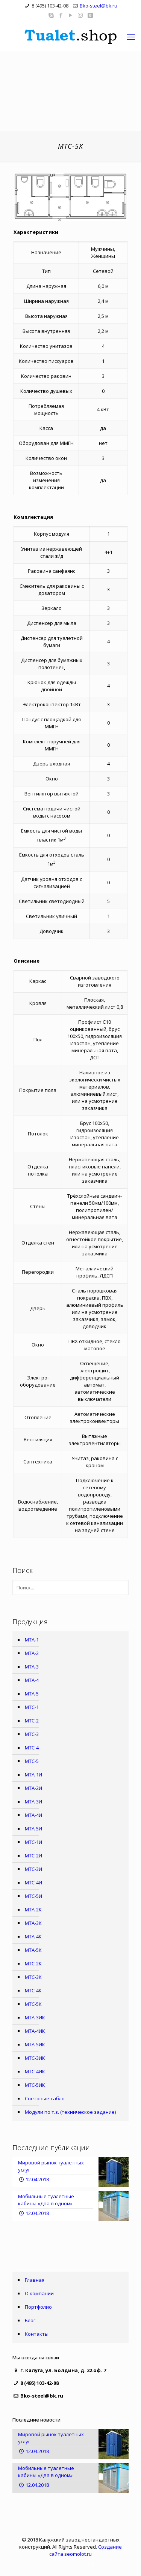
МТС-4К (33, 1990)
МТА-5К (33, 1950)
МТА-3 (32, 1666)
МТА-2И (33, 1788)
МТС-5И (33, 1896)
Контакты (37, 2333)
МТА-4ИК (35, 2031)
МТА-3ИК (35, 2017)
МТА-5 (32, 1693)
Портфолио (38, 2306)
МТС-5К (33, 2004)
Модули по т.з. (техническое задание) (70, 2112)
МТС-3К (33, 1977)
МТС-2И (33, 1855)
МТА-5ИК (35, 2044)
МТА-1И (33, 1774)
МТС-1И (33, 1842)
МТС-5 (32, 1761)
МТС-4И (33, 1882)
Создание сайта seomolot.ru (85, 2550)
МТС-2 (32, 1720)
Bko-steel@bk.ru (98, 5)
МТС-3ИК (35, 2058)
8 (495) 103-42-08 (50, 5)
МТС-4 (32, 1747)
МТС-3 (32, 1734)
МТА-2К (33, 1909)
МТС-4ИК (35, 2071)
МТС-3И (33, 1869)
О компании (39, 2293)
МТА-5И (33, 1828)
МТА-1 (32, 1639)
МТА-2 (32, 1653)
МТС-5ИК (35, 2085)
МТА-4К (33, 1936)
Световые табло (45, 2098)
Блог (30, 2320)
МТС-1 (32, 1707)
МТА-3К (33, 1923)
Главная (34, 2279)
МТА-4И (33, 1815)
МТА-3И (33, 1801)
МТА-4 (32, 1680)
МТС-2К (33, 1963)
